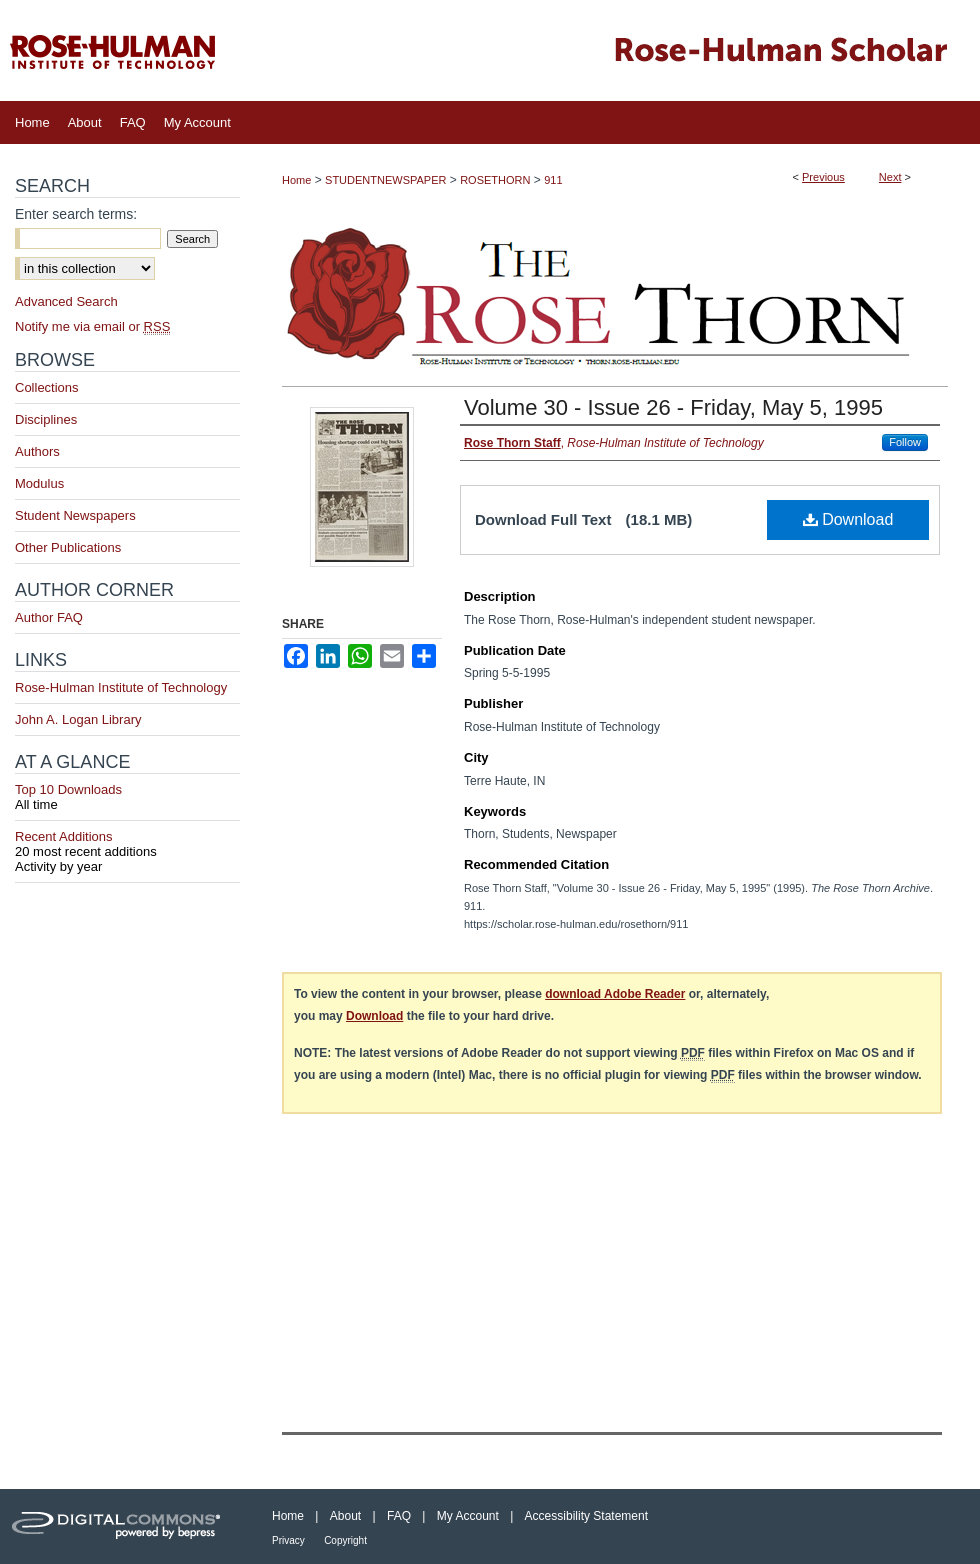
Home (296, 180)
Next (890, 177)
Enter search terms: (76, 214)
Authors (37, 451)
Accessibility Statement (586, 1516)
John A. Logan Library (78, 719)
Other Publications (68, 547)
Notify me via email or (92, 326)
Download (848, 519)
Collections (47, 387)
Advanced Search (66, 301)
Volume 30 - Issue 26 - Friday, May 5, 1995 (673, 407)
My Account (468, 1516)
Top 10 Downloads (127, 797)
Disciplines (46, 419)
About (345, 1516)
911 (553, 180)
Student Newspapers (75, 515)
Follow (905, 442)
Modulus (39, 483)
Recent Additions (127, 844)
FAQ (399, 1516)
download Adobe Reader (615, 994)
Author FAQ (49, 617)
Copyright (345, 1540)
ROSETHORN (495, 180)
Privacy (288, 1540)
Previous (823, 177)
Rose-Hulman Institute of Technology (121, 687)
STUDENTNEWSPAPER (385, 180)
